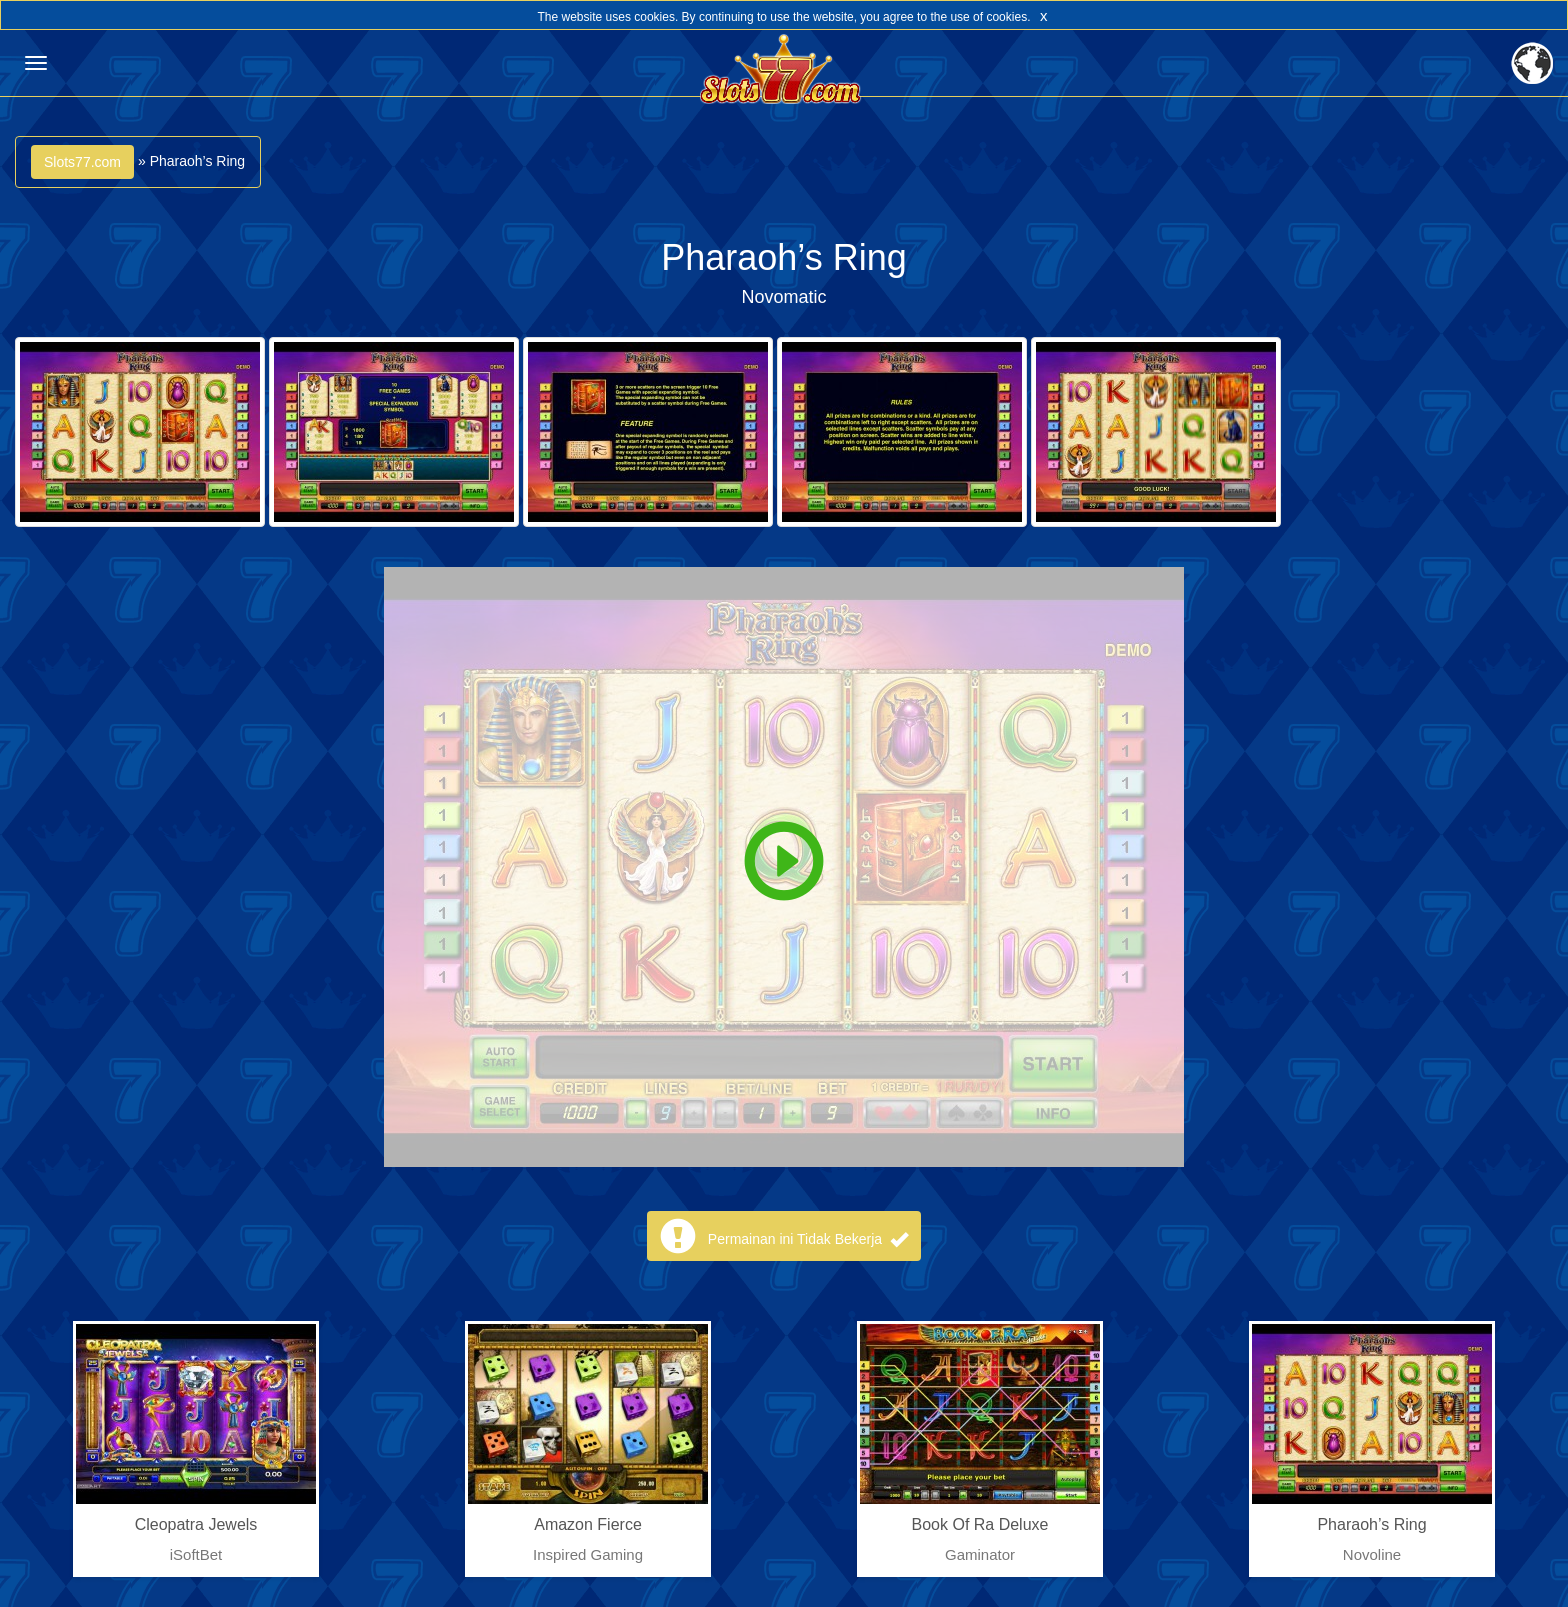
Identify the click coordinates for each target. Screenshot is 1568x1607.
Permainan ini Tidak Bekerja (808, 1239)
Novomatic (783, 297)
